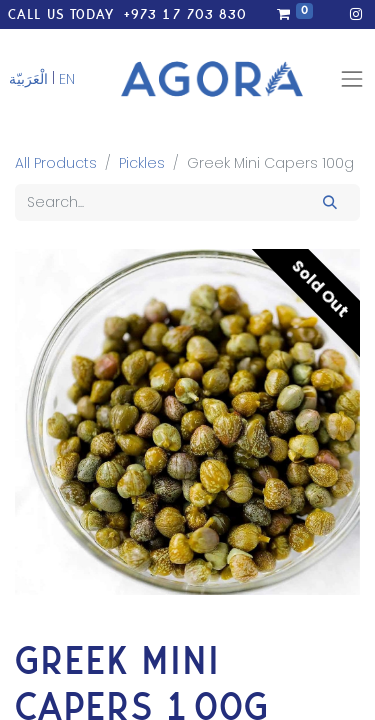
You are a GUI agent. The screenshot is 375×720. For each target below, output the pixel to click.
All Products (56, 163)
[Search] (330, 202)
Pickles (142, 163)
